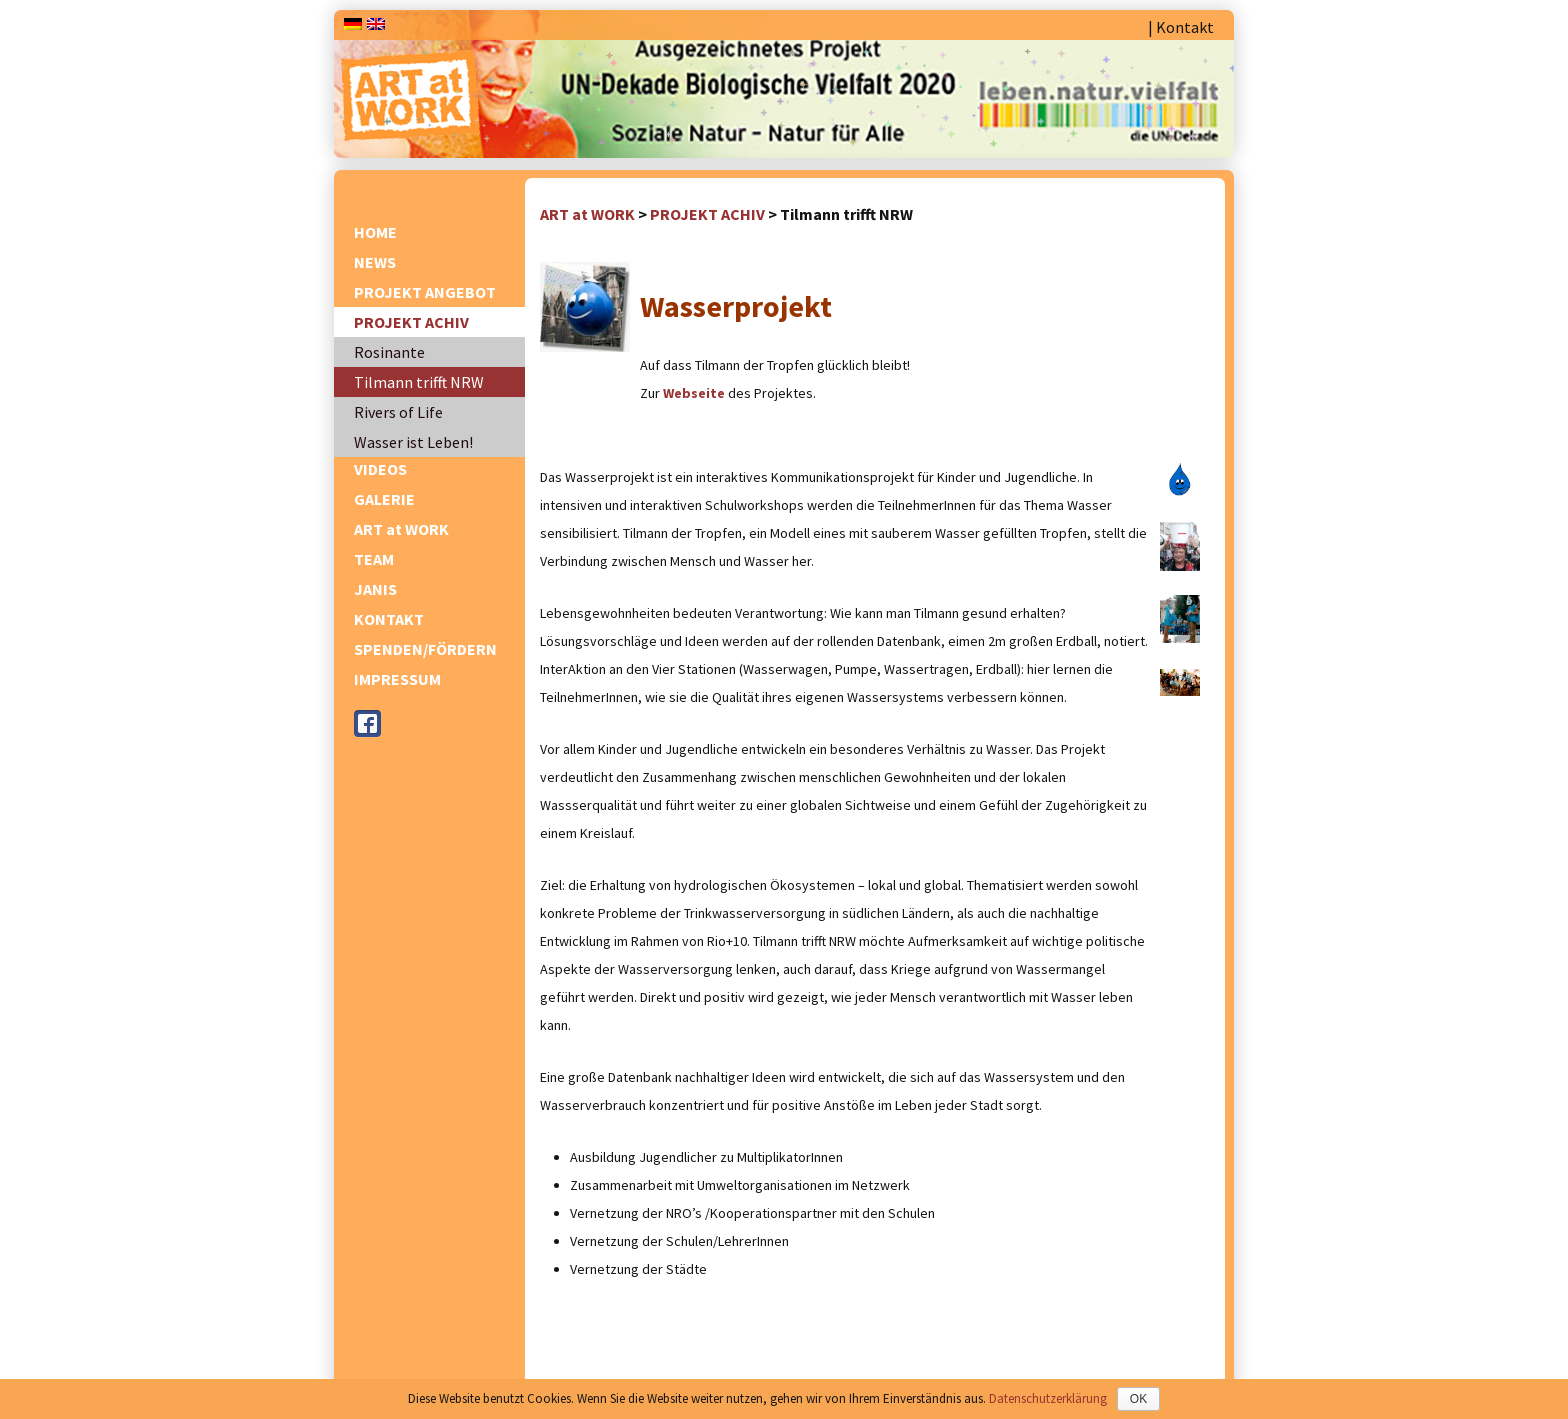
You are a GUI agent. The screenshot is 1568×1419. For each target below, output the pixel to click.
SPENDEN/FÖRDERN (425, 649)
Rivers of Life (398, 412)
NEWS (375, 262)
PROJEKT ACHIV (411, 322)
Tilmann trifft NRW (419, 382)
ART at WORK (401, 529)
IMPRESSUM (397, 679)
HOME (375, 232)
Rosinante (389, 352)
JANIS (375, 589)
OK (1138, 1399)
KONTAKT (389, 619)
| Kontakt (1181, 27)
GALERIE (384, 499)
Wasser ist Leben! (413, 442)
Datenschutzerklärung (1048, 1398)
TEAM (374, 559)
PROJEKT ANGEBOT (425, 292)
